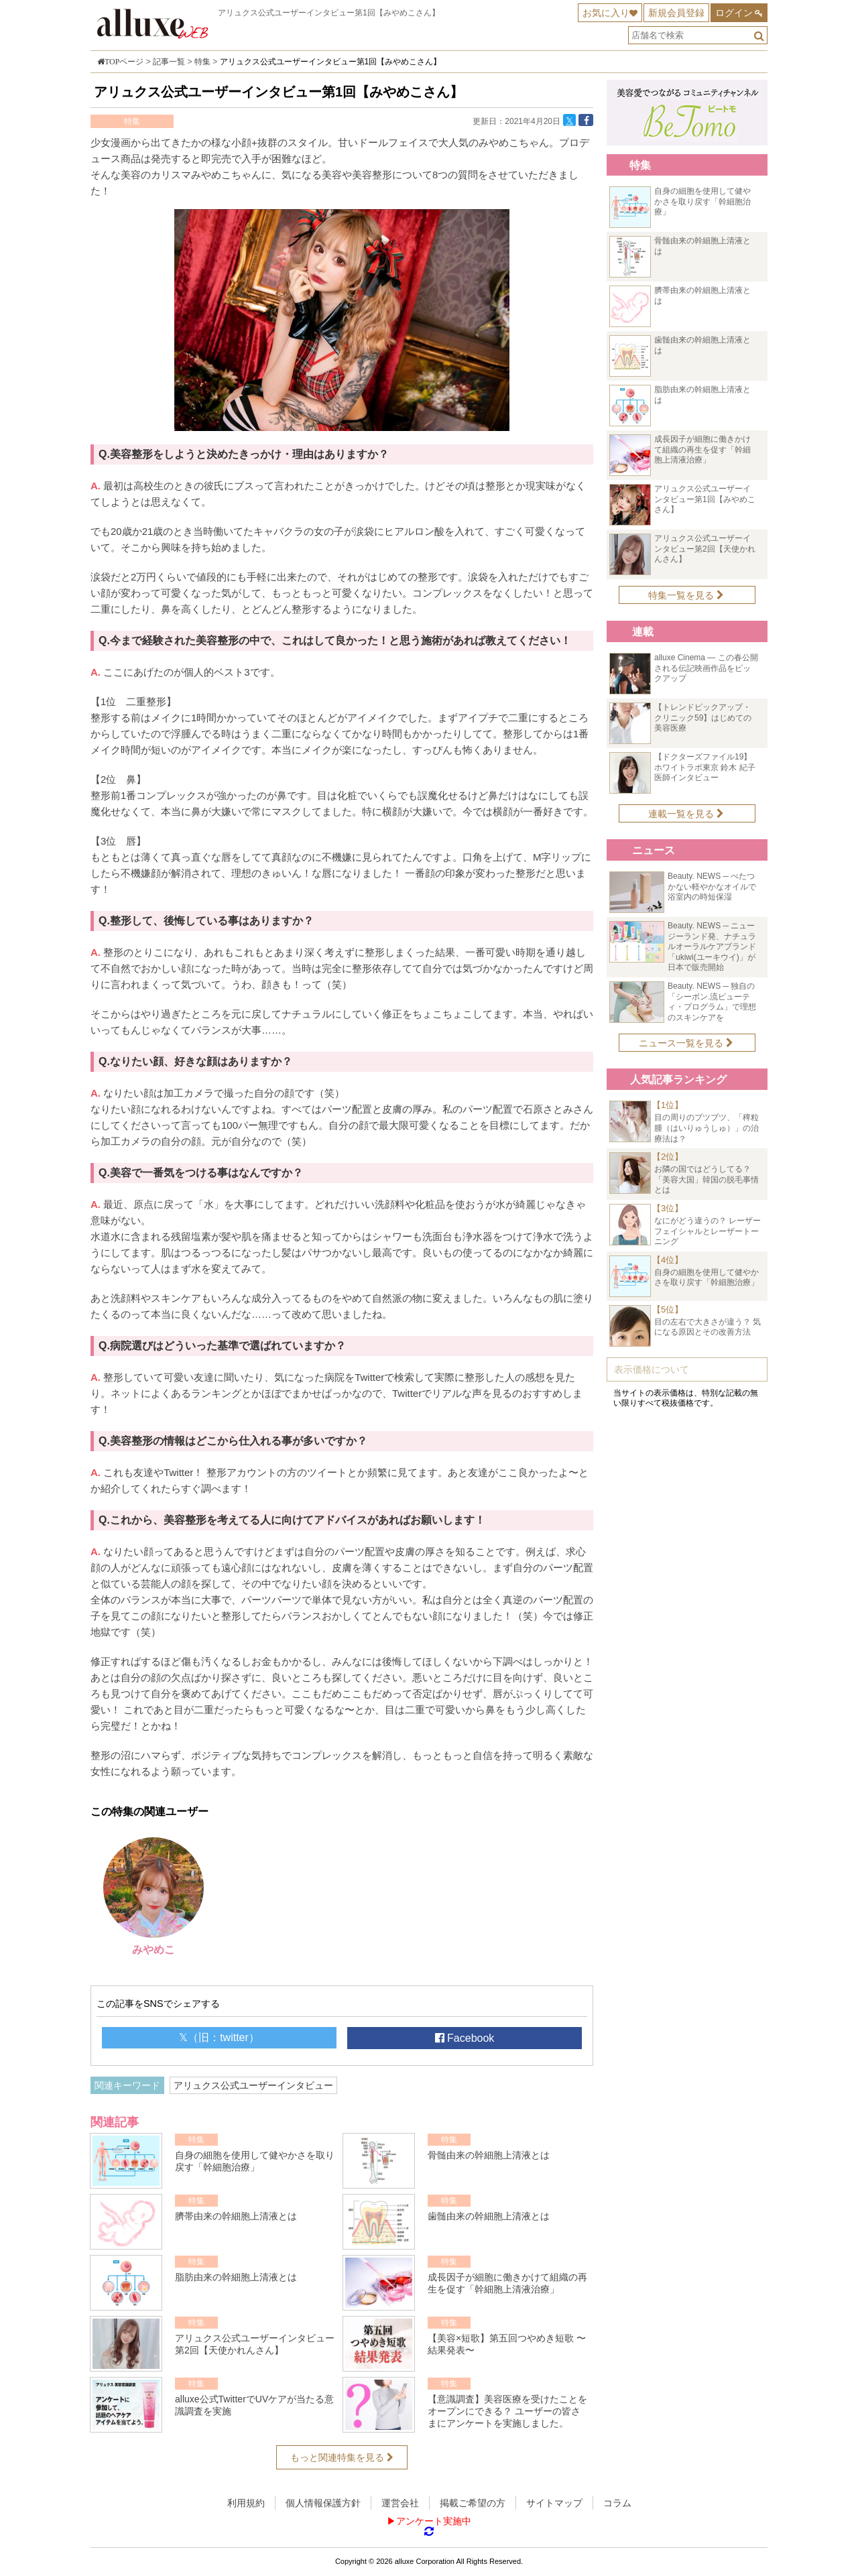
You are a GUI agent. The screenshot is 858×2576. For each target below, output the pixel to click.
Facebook (465, 2038)
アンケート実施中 (433, 2521)
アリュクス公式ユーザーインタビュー (253, 2085)
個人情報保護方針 (323, 2503)
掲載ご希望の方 (472, 2503)
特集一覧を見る (686, 595)
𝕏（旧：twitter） (219, 2037)
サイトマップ (554, 2503)
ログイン (734, 12)
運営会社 (400, 2503)
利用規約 (246, 2503)
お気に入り (606, 12)
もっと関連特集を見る (341, 2457)
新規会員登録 (676, 12)
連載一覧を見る (686, 813)
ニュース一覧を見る (686, 1043)
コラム (617, 2503)
